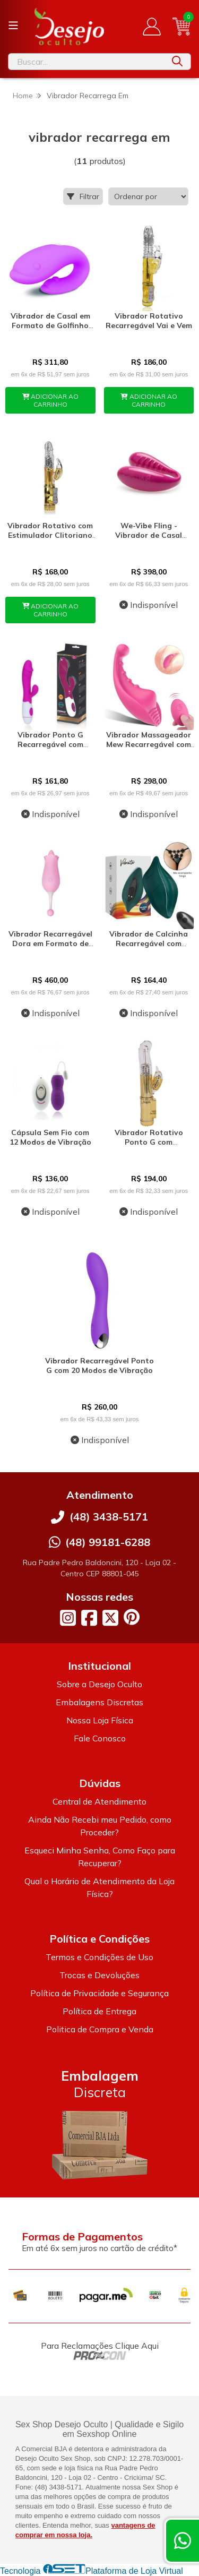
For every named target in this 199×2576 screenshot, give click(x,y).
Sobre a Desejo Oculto (99, 1684)
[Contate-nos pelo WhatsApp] (182, 2540)
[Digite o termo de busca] (86, 62)
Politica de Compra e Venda (99, 2029)
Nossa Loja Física (99, 1720)
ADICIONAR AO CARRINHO (50, 400)
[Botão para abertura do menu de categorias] (13, 25)
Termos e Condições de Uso (99, 1957)
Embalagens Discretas (99, 1702)
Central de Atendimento (99, 1801)
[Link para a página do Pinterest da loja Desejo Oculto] (132, 1617)
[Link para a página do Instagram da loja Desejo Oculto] (68, 1618)
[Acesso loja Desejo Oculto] (151, 26)
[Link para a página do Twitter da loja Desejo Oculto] (110, 1618)
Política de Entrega (99, 2011)
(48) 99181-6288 (107, 1542)
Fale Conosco (100, 1738)
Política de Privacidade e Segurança (99, 1993)
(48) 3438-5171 (109, 1516)
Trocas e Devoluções (99, 1975)
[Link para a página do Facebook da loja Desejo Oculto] (89, 1618)
